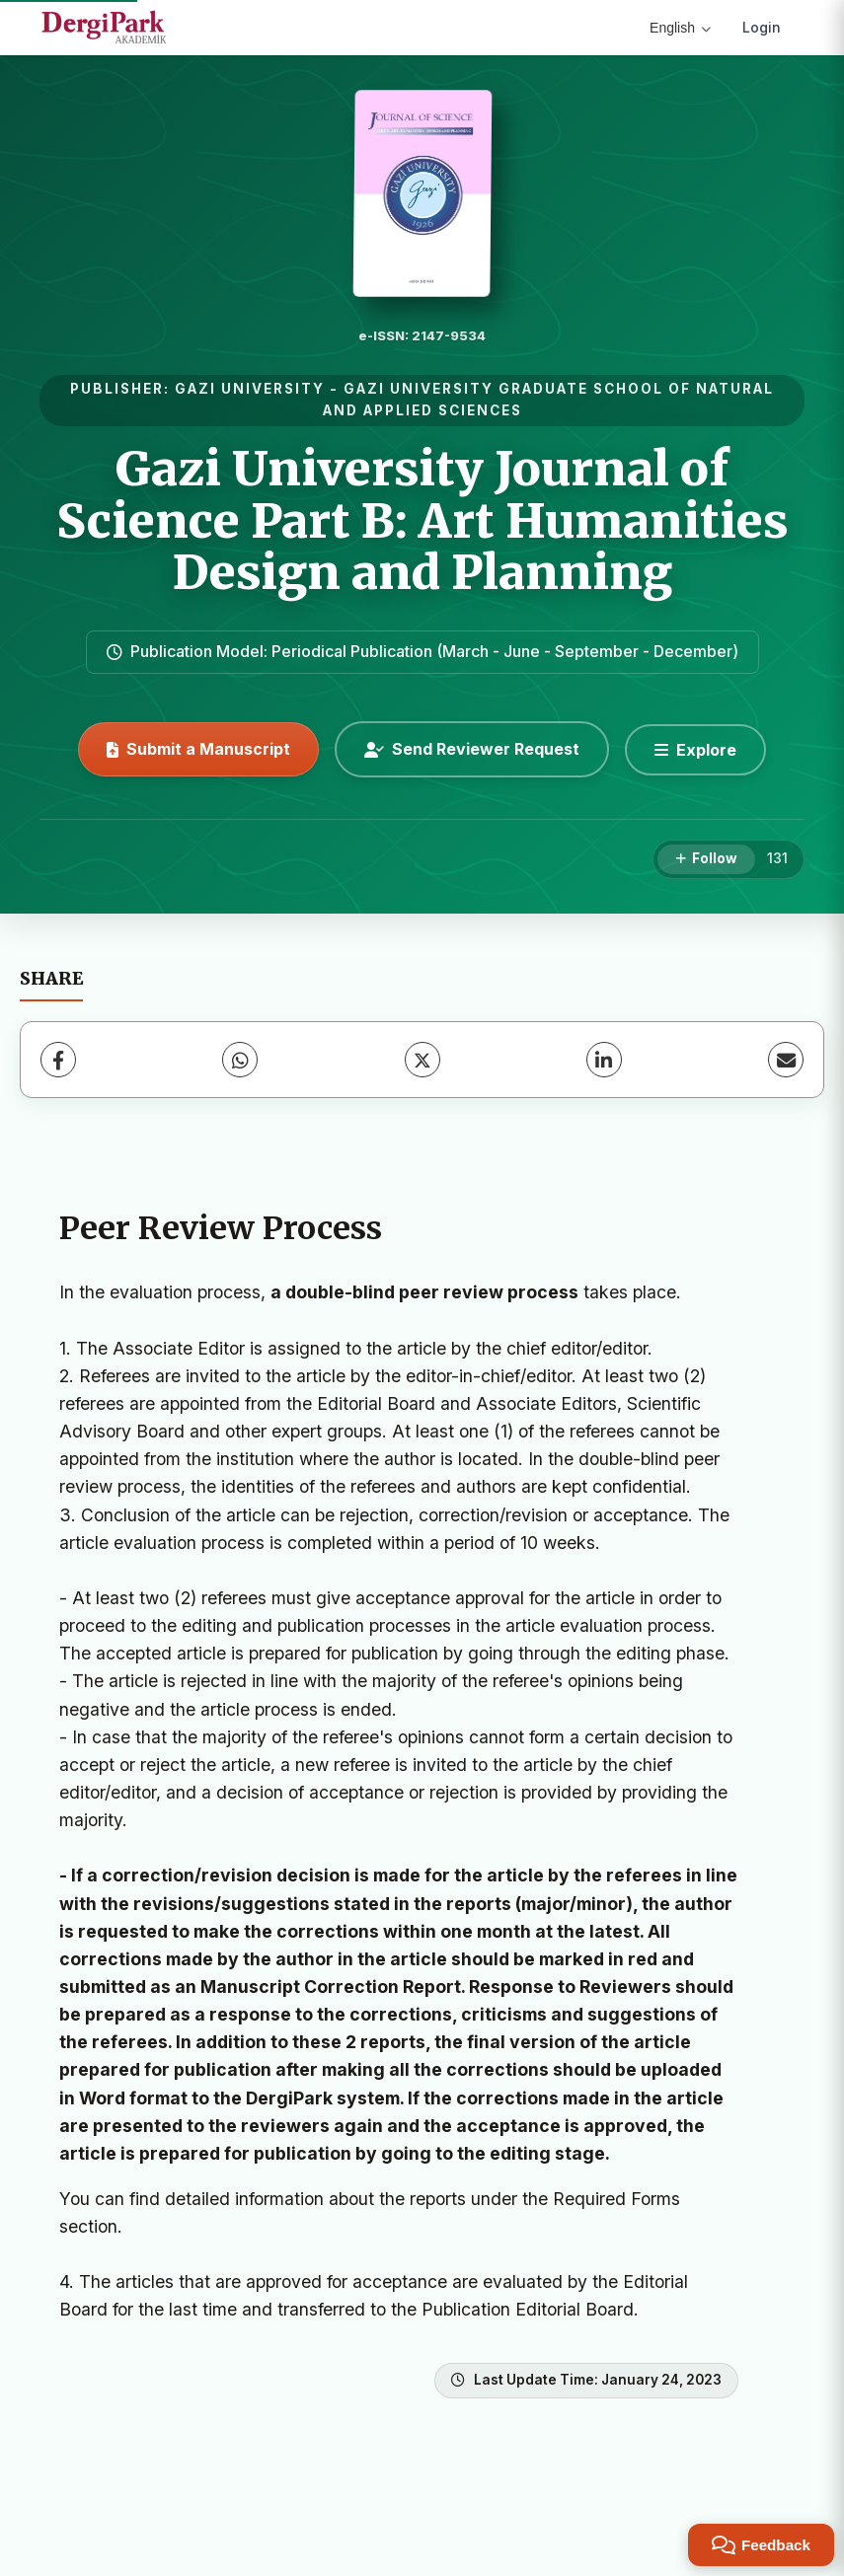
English (680, 28)
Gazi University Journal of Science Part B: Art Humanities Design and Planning (422, 521)
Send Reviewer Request (471, 749)
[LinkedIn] (604, 1059)
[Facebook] (58, 1059)
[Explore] (695, 749)
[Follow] (706, 859)
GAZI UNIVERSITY (250, 389)
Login (761, 27)
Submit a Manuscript (198, 749)
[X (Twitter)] (422, 1059)
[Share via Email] (786, 1059)
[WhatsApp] (240, 1059)
